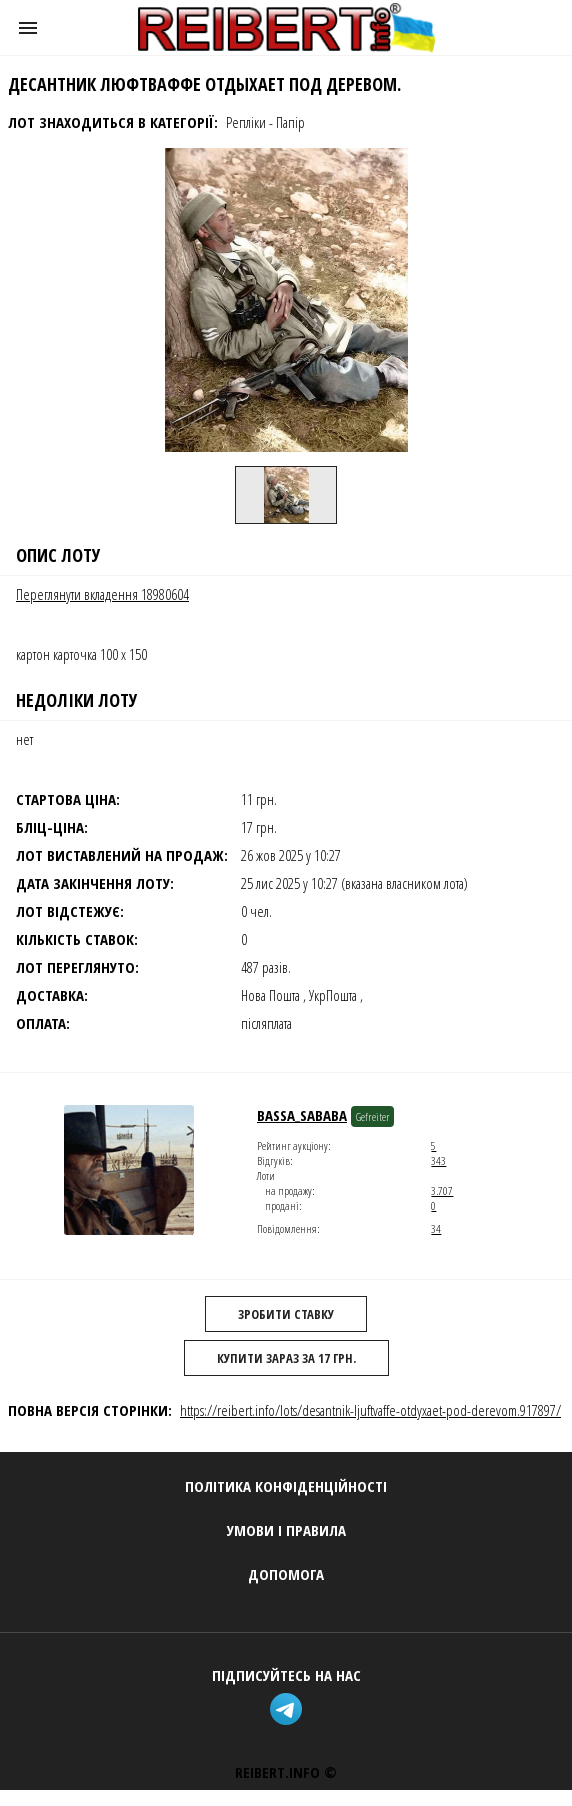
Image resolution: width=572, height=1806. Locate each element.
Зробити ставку (286, 1314)
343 (438, 1160)
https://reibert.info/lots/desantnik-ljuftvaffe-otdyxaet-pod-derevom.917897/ (370, 1410)
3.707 (442, 1190)
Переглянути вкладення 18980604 (102, 594)
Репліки (246, 122)
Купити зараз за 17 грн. (286, 1358)
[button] (28, 28)
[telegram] (286, 1711)
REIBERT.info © (286, 1772)
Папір (290, 122)
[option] (286, 495)
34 (436, 1228)
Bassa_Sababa (302, 1115)
